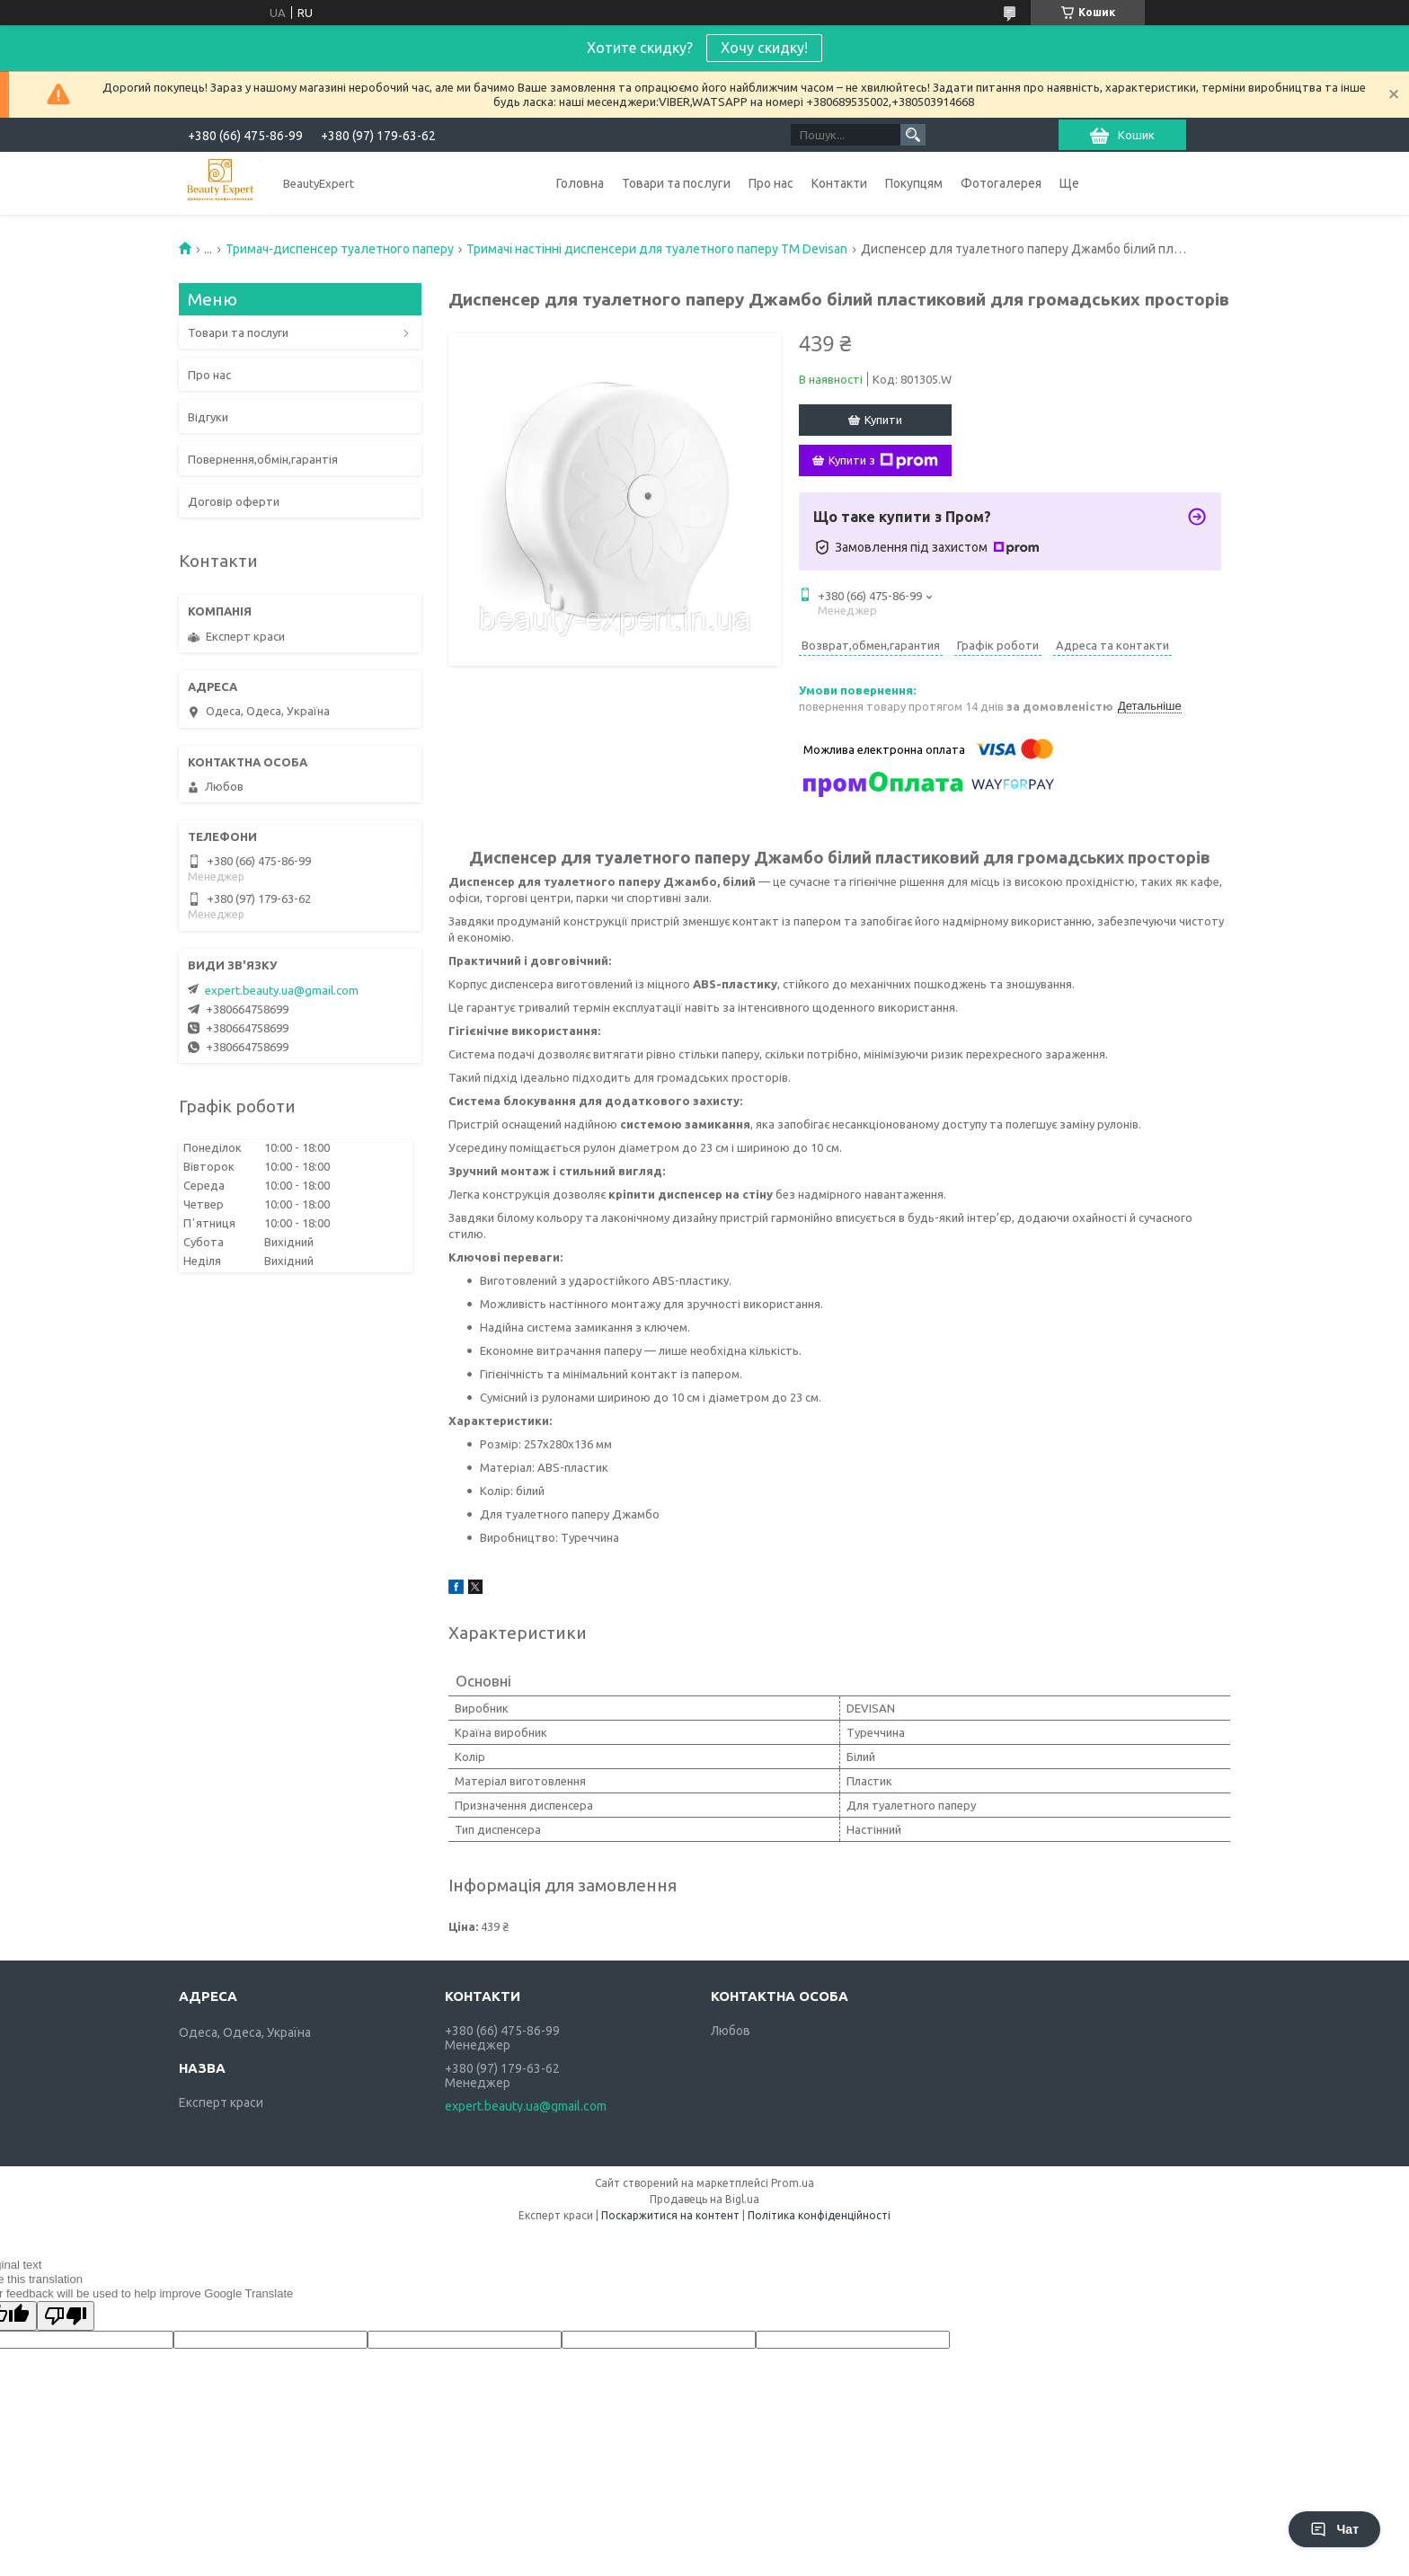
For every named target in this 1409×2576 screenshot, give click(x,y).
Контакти (839, 183)
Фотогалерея (1001, 183)
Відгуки (208, 417)
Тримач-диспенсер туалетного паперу (340, 249)
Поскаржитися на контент (670, 2215)
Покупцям (914, 183)
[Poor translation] (65, 2316)
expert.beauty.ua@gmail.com (282, 990)
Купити (883, 419)
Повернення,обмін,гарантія (263, 459)
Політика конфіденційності (819, 2215)
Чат (1334, 2529)
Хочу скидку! (764, 48)
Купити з (883, 461)
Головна (580, 183)
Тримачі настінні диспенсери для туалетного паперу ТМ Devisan (656, 249)
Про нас (771, 183)
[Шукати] (913, 135)
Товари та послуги (676, 183)
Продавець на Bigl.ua (704, 2199)
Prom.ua (792, 2183)
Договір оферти (233, 501)
